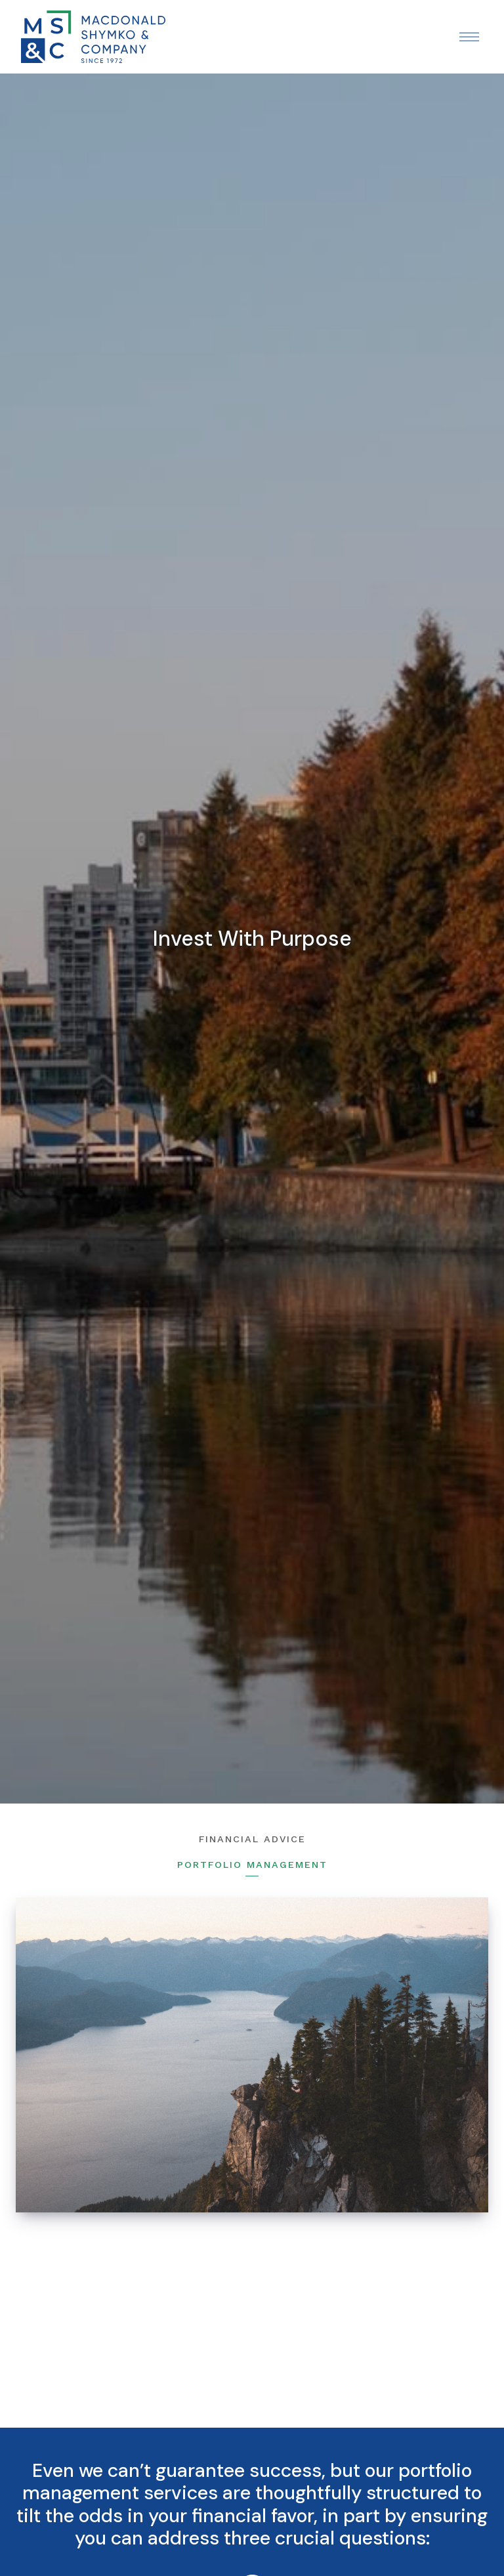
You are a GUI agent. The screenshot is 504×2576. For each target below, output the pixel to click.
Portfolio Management (252, 1864)
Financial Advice (252, 1839)
